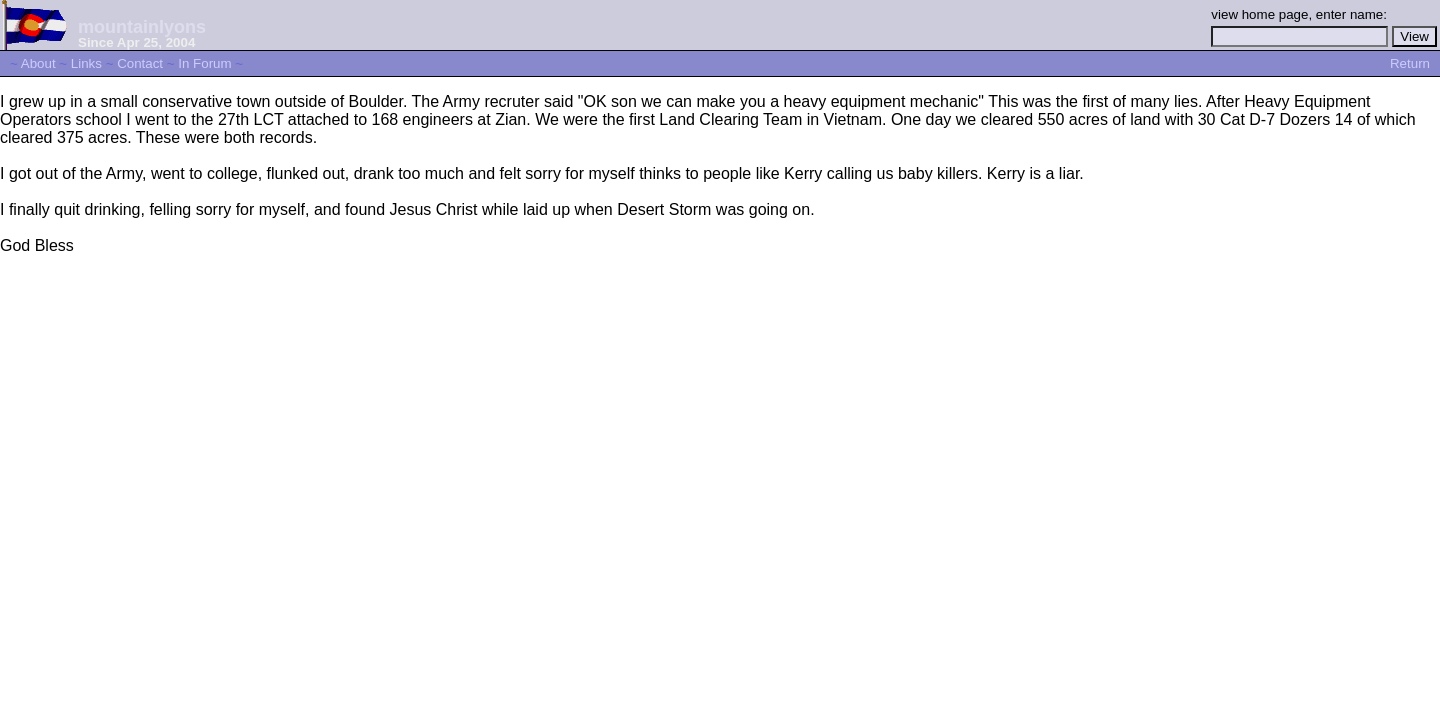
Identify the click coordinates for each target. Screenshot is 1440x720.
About (38, 63)
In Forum (204, 63)
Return (1410, 63)
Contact (140, 63)
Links (86, 63)
